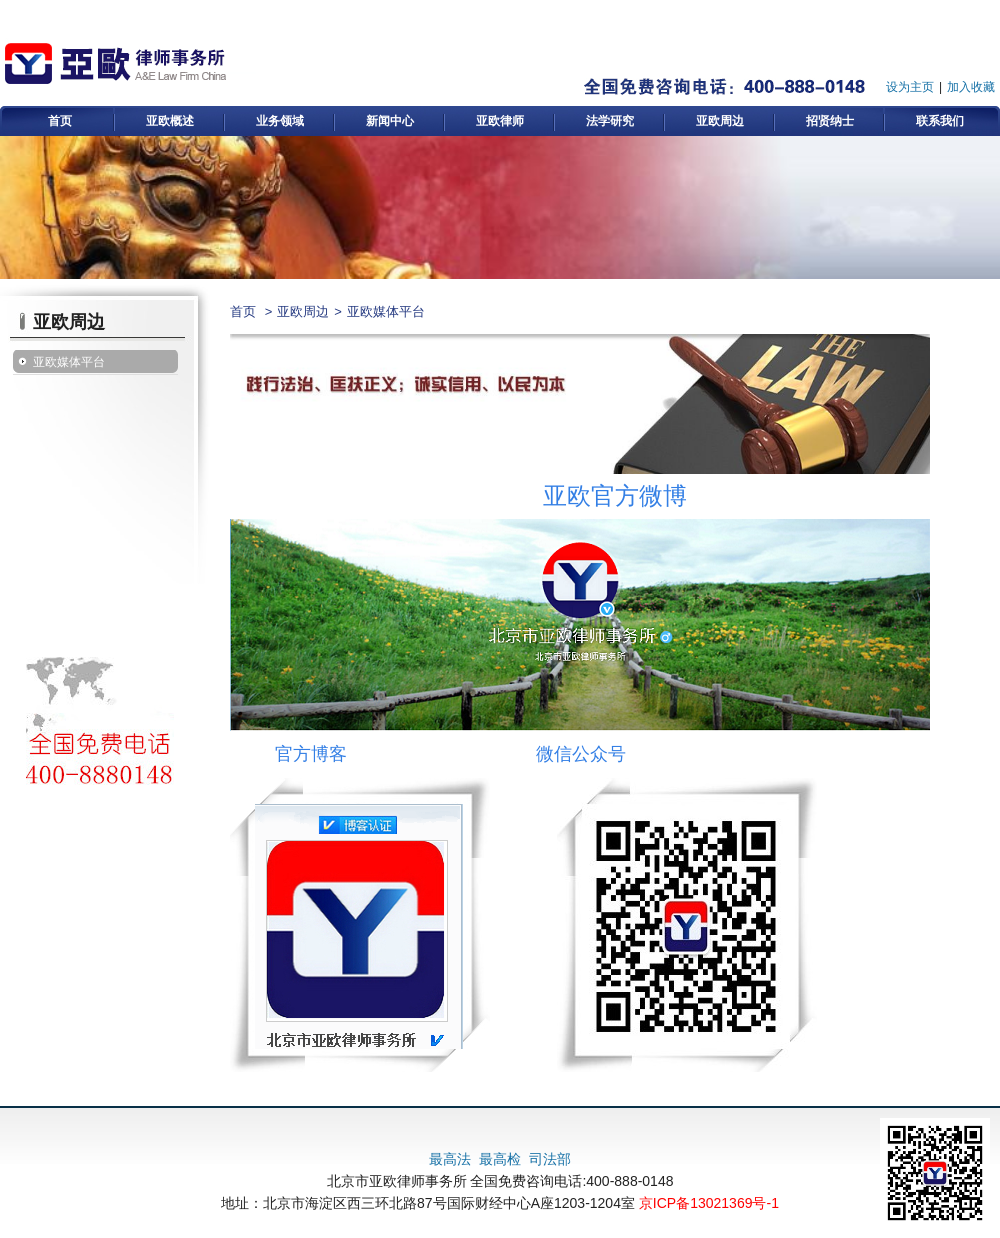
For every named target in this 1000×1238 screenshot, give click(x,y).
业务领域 (280, 121)
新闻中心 (390, 121)
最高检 (500, 1159)
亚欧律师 (500, 121)
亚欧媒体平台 (69, 362)
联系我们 (940, 121)
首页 (60, 121)
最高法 (450, 1159)
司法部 (550, 1159)
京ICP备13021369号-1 (709, 1203)
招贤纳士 (830, 121)
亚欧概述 (170, 121)
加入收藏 (971, 87)
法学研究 (610, 121)
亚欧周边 (720, 121)
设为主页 (910, 87)
